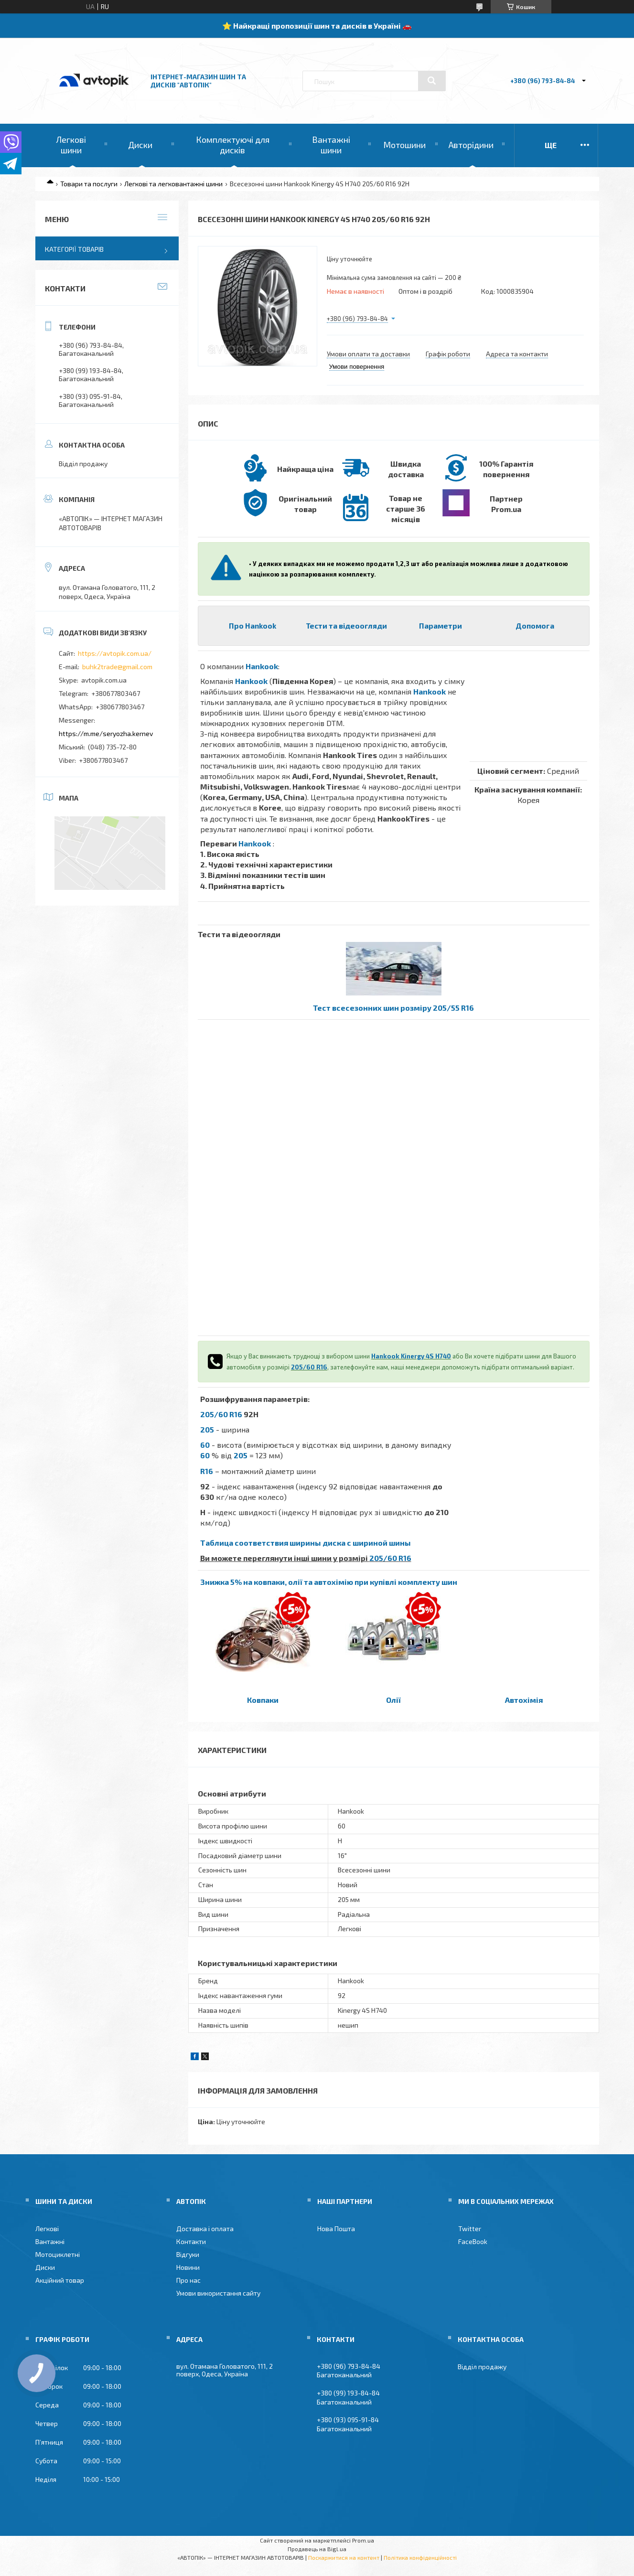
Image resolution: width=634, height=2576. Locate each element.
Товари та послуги (89, 184)
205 (207, 1429)
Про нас (188, 2280)
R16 (206, 1470)
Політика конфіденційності (420, 2557)
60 (205, 1444)
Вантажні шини (331, 144)
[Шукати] (432, 81)
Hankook (262, 666)
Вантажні (49, 2241)
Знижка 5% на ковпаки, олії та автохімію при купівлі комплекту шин (328, 1581)
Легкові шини (71, 144)
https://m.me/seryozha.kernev (106, 733)
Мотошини (404, 144)
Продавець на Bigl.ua (317, 2548)
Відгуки (187, 2254)
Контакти (191, 2241)
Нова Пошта (336, 2228)
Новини (188, 2267)
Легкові (47, 2228)
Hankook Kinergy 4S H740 (411, 1356)
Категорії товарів (74, 249)
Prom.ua (363, 2540)
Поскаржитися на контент (343, 2557)
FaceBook (472, 2241)
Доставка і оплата (205, 2228)
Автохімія (524, 1699)
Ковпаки (263, 1699)
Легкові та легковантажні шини (173, 184)
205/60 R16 (309, 1367)
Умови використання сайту (218, 2293)
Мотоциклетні (57, 2254)
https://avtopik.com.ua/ (114, 653)
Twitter (469, 2228)
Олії (393, 1699)
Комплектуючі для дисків (232, 144)
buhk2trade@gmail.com (117, 667)
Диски (140, 144)
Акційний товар (59, 2280)
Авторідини (471, 144)
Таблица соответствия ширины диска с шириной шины (305, 1542)
